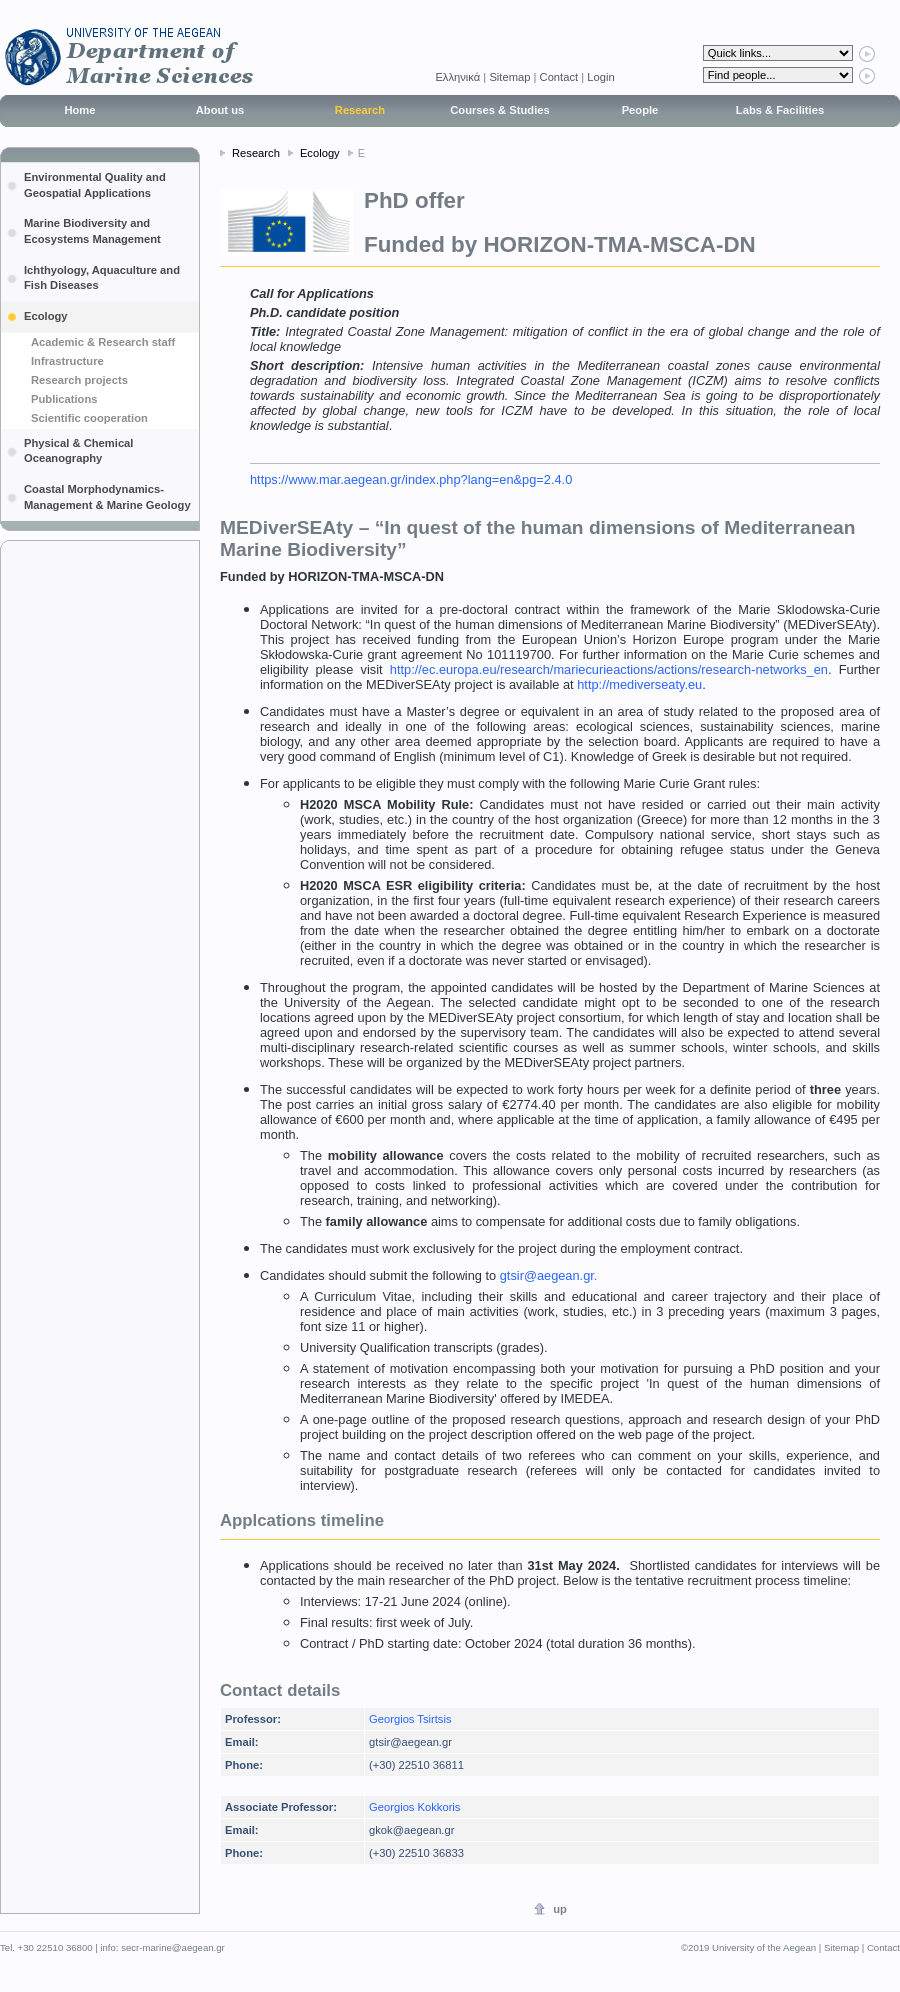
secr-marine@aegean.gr (173, 1947)
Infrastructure (67, 361)
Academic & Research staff (103, 342)
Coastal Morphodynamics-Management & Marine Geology (107, 497)
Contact (559, 77)
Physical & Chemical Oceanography (78, 451)
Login (600, 77)
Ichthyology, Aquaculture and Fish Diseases (102, 278)
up (560, 1909)
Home (79, 110)
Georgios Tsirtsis (410, 1719)
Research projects (79, 380)
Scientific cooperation (89, 418)
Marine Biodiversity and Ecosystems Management (92, 231)
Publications (64, 399)
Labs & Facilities (780, 110)
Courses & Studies (499, 110)
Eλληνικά (459, 77)
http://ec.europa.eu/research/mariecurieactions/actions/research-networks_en (609, 669)
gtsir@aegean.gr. (549, 1275)
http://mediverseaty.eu (639, 684)
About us (220, 110)
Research (360, 110)
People (640, 110)
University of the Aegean (764, 1947)
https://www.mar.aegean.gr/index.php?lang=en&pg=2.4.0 (411, 479)
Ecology (46, 316)
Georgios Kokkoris (414, 1807)
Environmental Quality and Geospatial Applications (95, 185)
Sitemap (509, 77)
